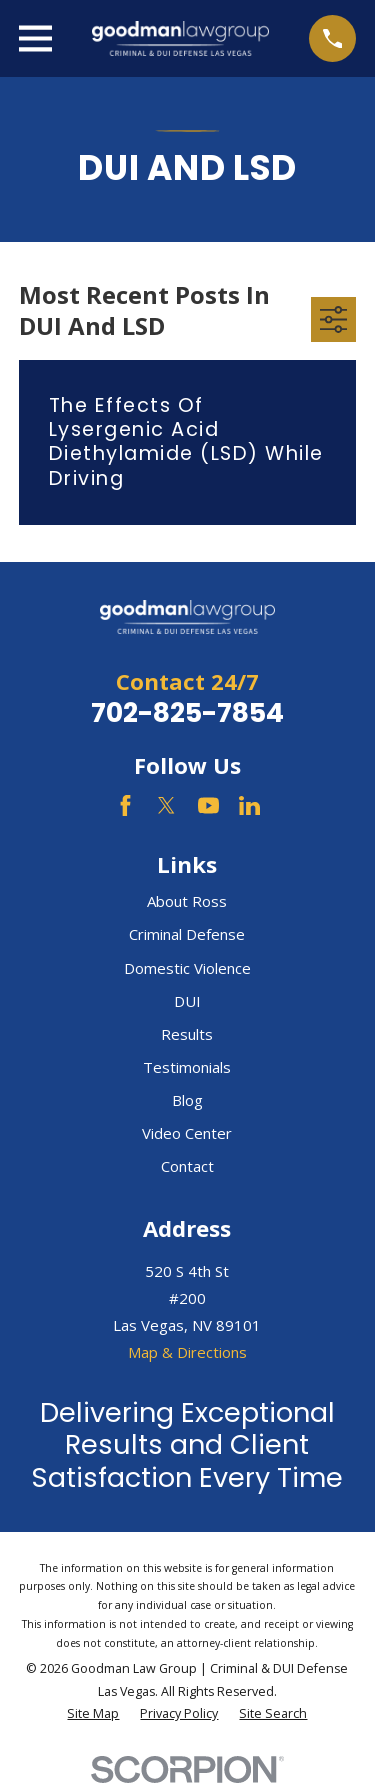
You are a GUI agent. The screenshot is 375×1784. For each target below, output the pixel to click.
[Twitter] (166, 805)
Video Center (187, 1133)
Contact (187, 1166)
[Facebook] (125, 805)
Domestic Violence (187, 968)
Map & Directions (187, 1352)
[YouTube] (208, 805)
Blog (187, 1100)
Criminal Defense (187, 934)
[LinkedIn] (249, 805)
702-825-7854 (187, 712)
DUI (187, 1001)
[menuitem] (93, 1714)
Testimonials (187, 1067)
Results (187, 1034)
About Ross (187, 901)
